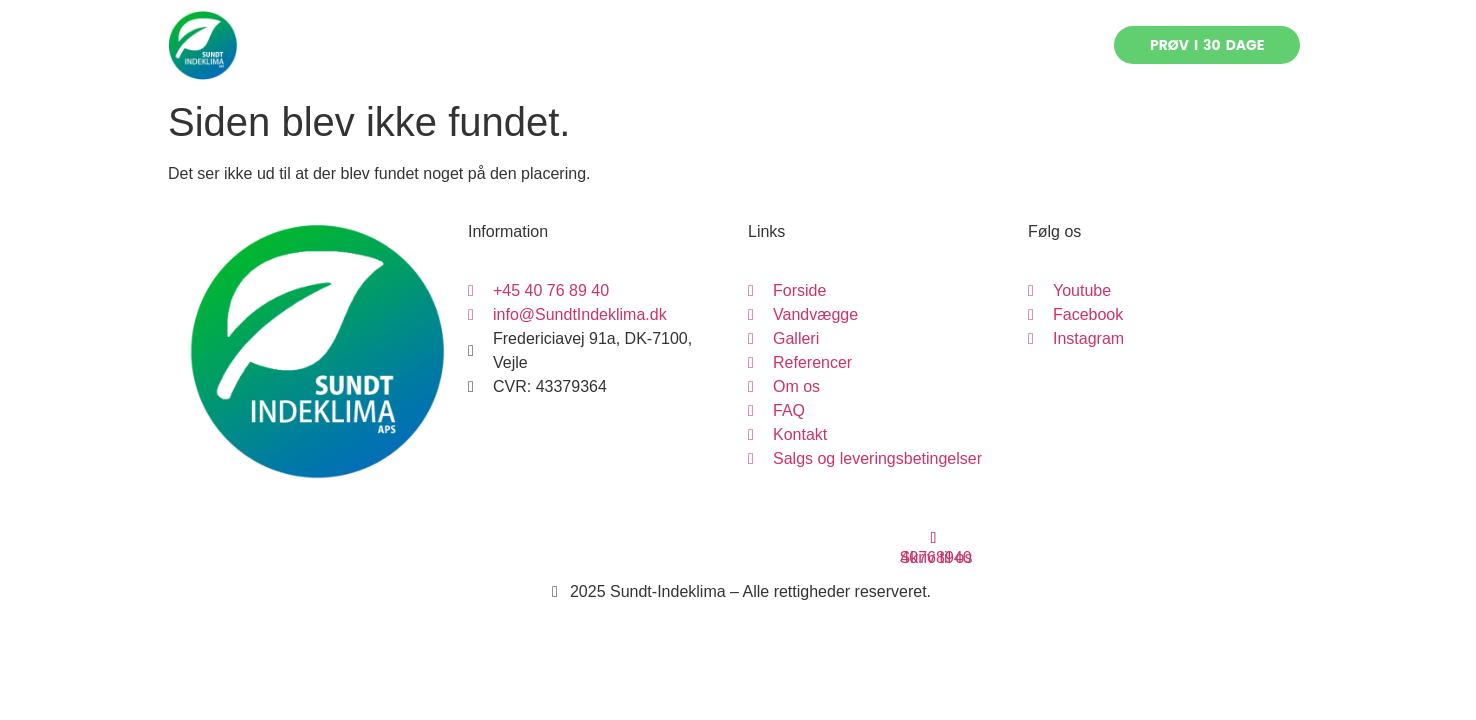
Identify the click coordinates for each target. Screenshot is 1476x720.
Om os (862, 45)
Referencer (764, 45)
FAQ (936, 45)
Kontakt (1014, 45)
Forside (451, 45)
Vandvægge (559, 45)
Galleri (664, 45)
